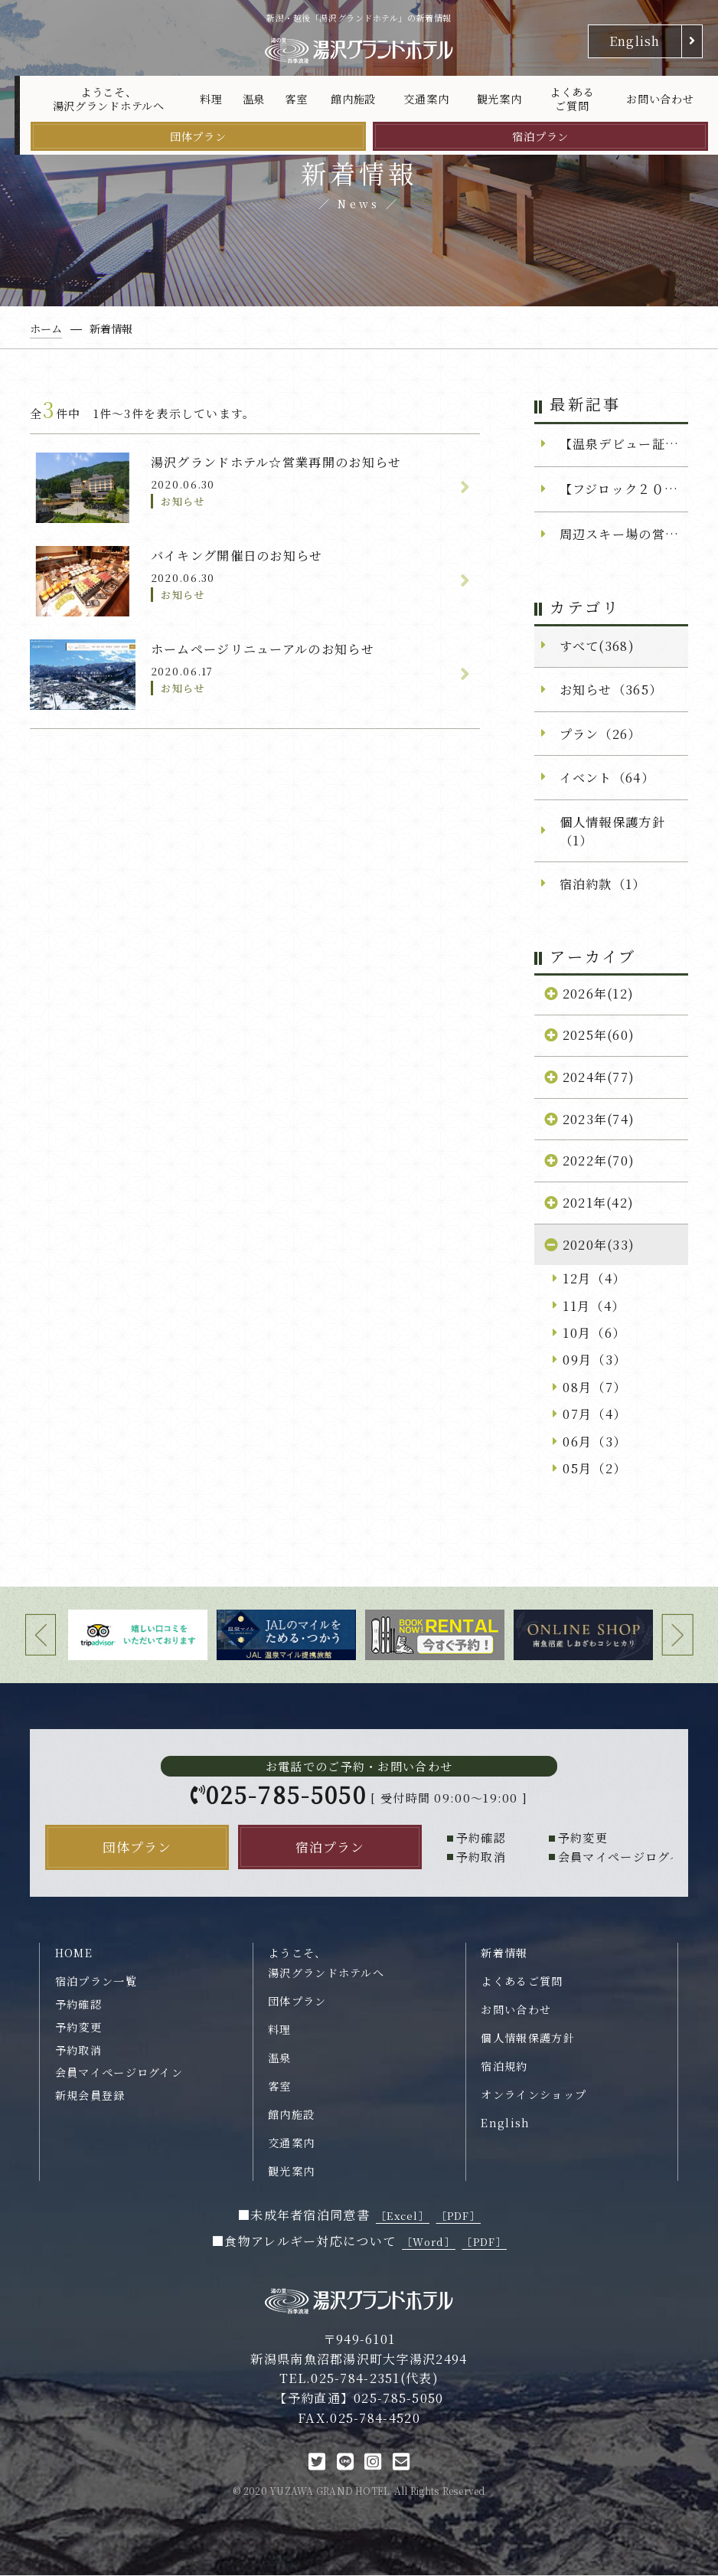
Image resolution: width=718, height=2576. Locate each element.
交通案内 (426, 98)
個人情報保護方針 (527, 2039)
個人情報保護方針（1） (612, 830)
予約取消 (78, 2050)
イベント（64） (607, 777)
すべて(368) (597, 645)
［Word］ (428, 2243)
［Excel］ (402, 2217)
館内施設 (353, 98)
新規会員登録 (90, 2096)
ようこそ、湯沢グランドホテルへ (109, 98)
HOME (74, 1953)
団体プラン (198, 136)
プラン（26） (600, 733)
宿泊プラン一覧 (96, 1982)
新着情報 (504, 1953)
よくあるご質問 (572, 98)
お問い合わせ (660, 98)
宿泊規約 (504, 2067)
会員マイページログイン (119, 2073)
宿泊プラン (540, 136)
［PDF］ (458, 2217)
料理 (211, 98)
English (635, 40)
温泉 (254, 98)
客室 (296, 98)
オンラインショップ (533, 2096)
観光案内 (499, 98)
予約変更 (78, 2027)
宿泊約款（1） (603, 883)
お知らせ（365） (611, 689)
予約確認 (78, 2004)
